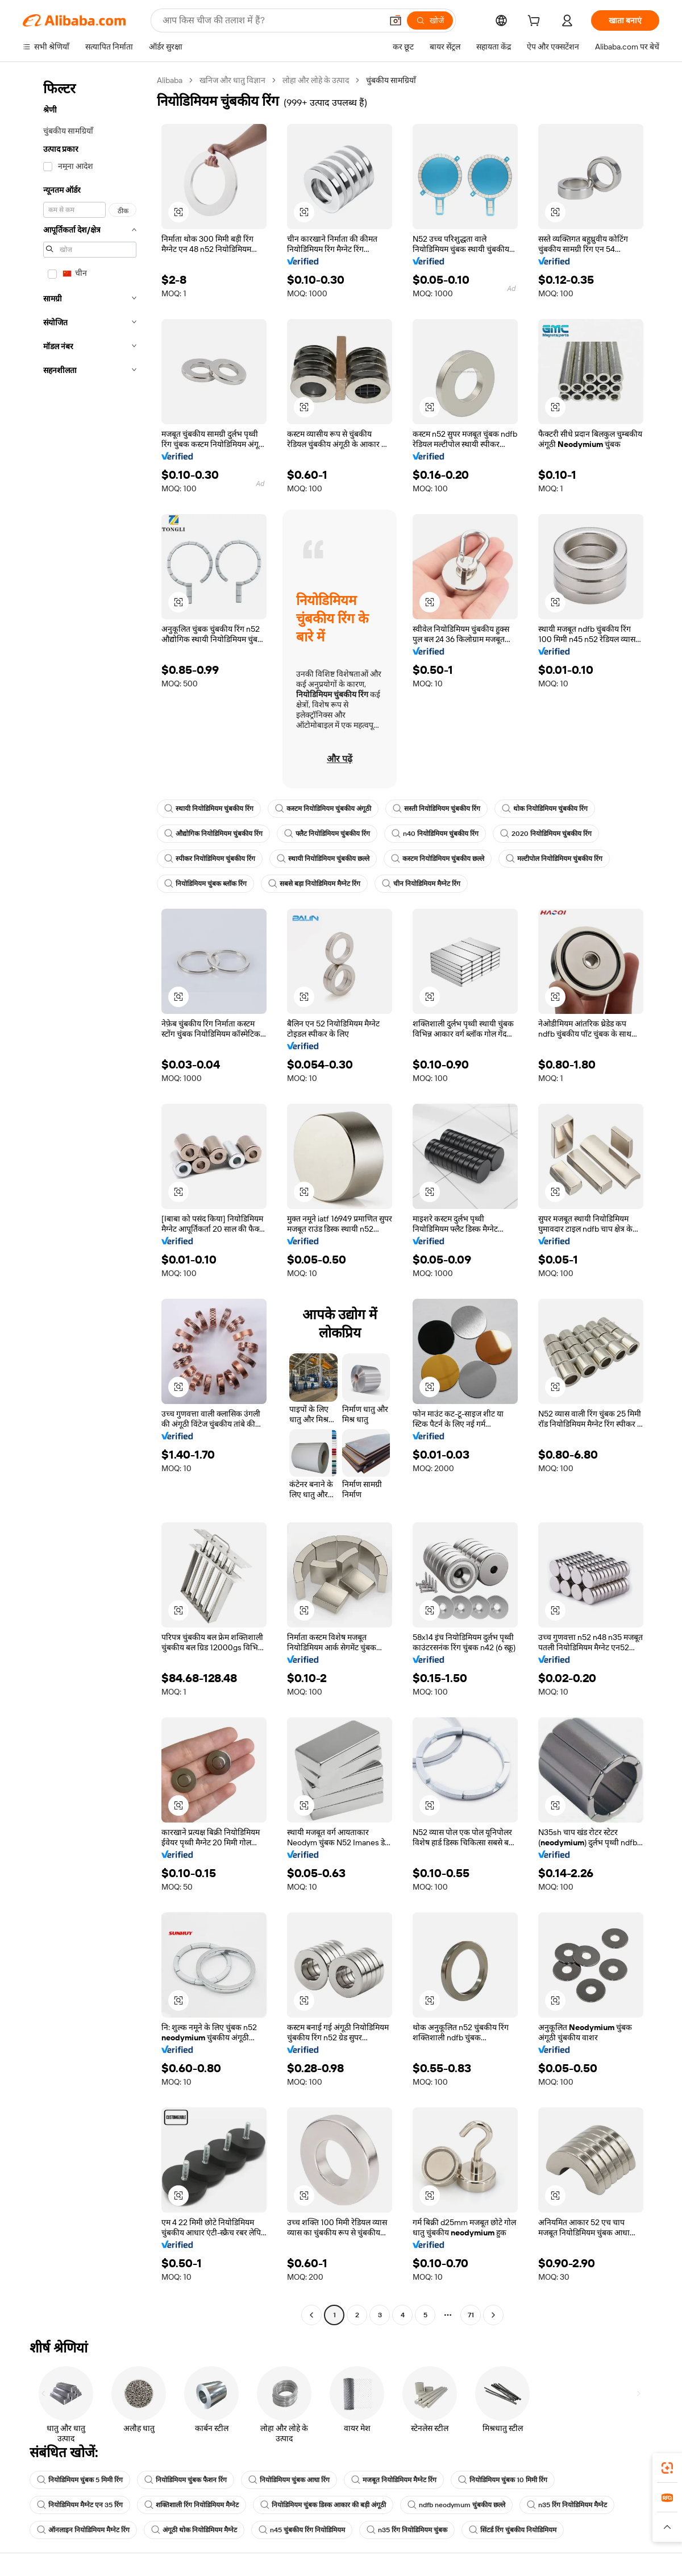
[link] (667, 2468)
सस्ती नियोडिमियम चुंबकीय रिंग (436, 808)
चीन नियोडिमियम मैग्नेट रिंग (421, 883)
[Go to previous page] (311, 2315)
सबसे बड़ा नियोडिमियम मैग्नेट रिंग (314, 883)
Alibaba (169, 80)
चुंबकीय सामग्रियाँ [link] (391, 80)
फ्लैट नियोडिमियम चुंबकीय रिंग (327, 833)
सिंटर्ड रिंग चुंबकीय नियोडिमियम (512, 2529)
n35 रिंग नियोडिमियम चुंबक (407, 2529)
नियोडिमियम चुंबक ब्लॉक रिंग (205, 883)
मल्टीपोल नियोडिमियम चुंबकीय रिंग (554, 858)
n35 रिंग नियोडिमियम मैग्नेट (567, 2504)
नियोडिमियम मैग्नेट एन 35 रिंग (80, 2504)
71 (471, 2315)
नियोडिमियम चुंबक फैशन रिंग (185, 2479)
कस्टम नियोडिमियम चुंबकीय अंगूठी (323, 808)
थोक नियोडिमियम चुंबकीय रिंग (545, 808)
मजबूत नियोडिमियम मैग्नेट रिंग (393, 2479)
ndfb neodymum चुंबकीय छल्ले (456, 2504)
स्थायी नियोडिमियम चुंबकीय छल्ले (323, 858)
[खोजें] (430, 20)
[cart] (535, 22)
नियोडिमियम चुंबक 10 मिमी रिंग (502, 2479)
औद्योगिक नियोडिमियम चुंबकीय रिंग (213, 833)
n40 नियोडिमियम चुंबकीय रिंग (435, 833)
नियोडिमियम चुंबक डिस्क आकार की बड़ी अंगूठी (323, 2504)
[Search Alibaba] (271, 20)
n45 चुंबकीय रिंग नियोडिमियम (302, 2529)
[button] (395, 20)
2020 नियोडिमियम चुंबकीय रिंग (546, 833)
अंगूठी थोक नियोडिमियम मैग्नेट (194, 2529)
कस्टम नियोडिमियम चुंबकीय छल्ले (437, 858)
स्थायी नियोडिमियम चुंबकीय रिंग (208, 808)
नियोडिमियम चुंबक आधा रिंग (289, 2479)
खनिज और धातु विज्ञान (232, 80)
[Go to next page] (493, 2315)
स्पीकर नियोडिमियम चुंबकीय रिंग (209, 858)
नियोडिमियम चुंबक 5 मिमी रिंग (80, 2479)
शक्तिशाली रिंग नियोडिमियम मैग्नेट (191, 2504)
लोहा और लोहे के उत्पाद (315, 80)
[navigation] (86, 1199)
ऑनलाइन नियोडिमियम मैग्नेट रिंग (83, 2529)
